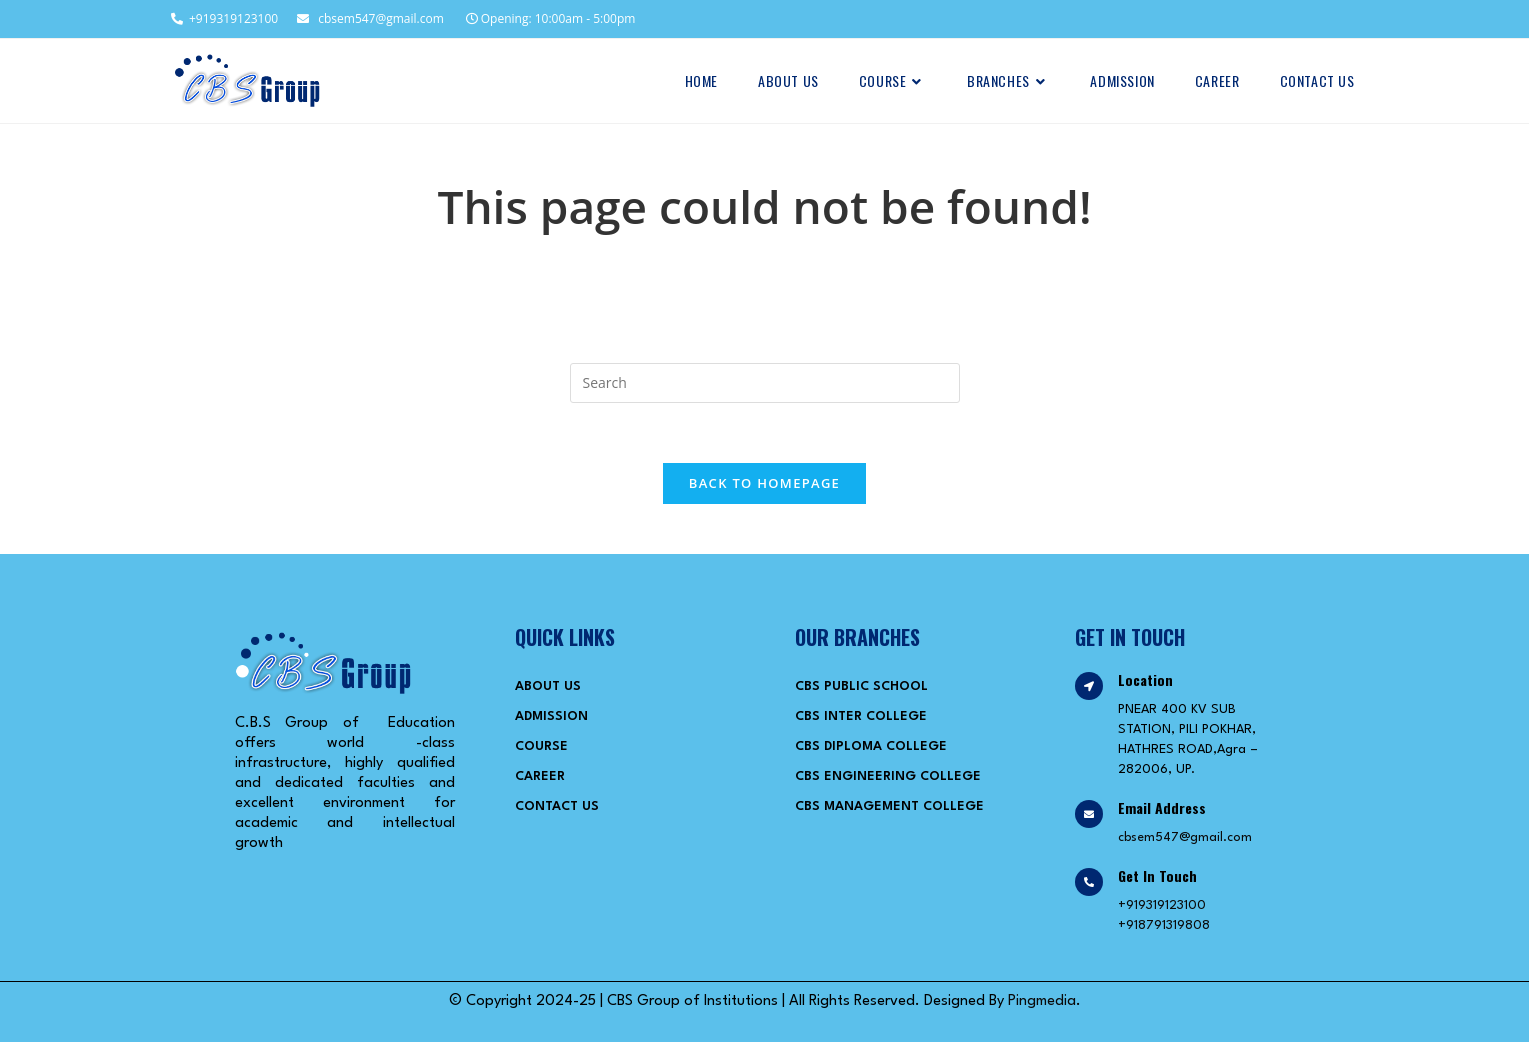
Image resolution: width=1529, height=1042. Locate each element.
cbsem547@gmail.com (370, 18)
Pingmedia (1042, 1001)
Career (540, 776)
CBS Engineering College (888, 776)
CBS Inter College (861, 716)
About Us (548, 686)
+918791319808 (1164, 925)
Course (541, 746)
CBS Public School (861, 686)
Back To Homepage (764, 483)
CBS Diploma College (871, 746)
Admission (551, 716)
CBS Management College (889, 806)
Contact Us (557, 806)
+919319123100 (223, 18)
